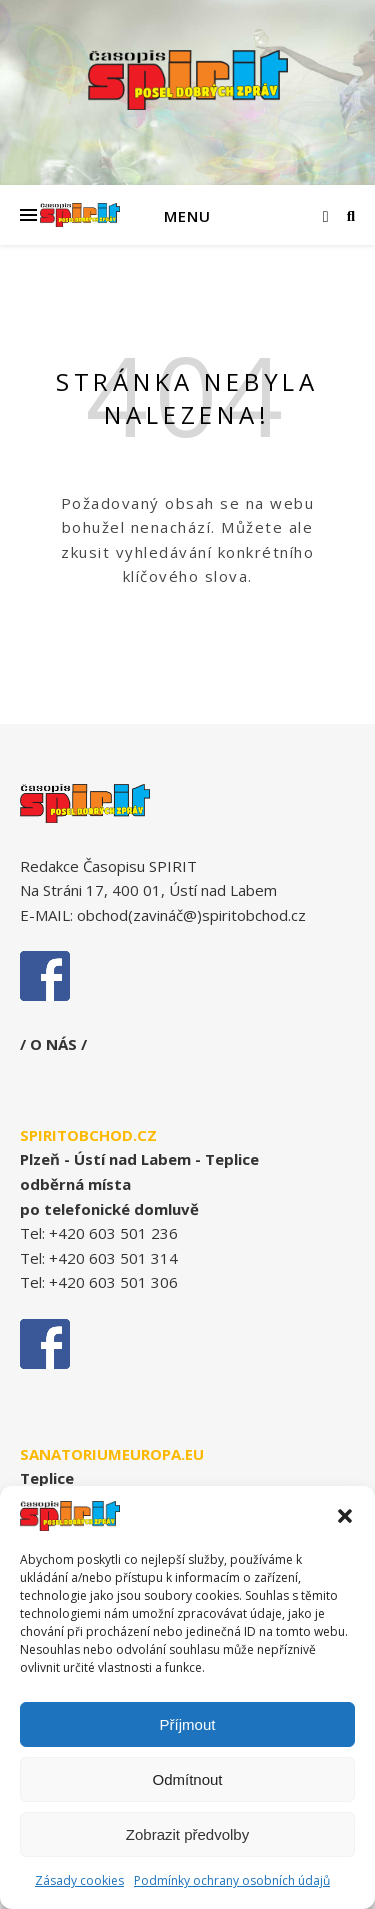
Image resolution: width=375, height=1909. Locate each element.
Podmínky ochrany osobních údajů (232, 1880)
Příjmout (188, 1724)
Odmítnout (187, 1779)
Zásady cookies (79, 1880)
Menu (187, 216)
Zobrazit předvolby (187, 1834)
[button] (345, 1516)
